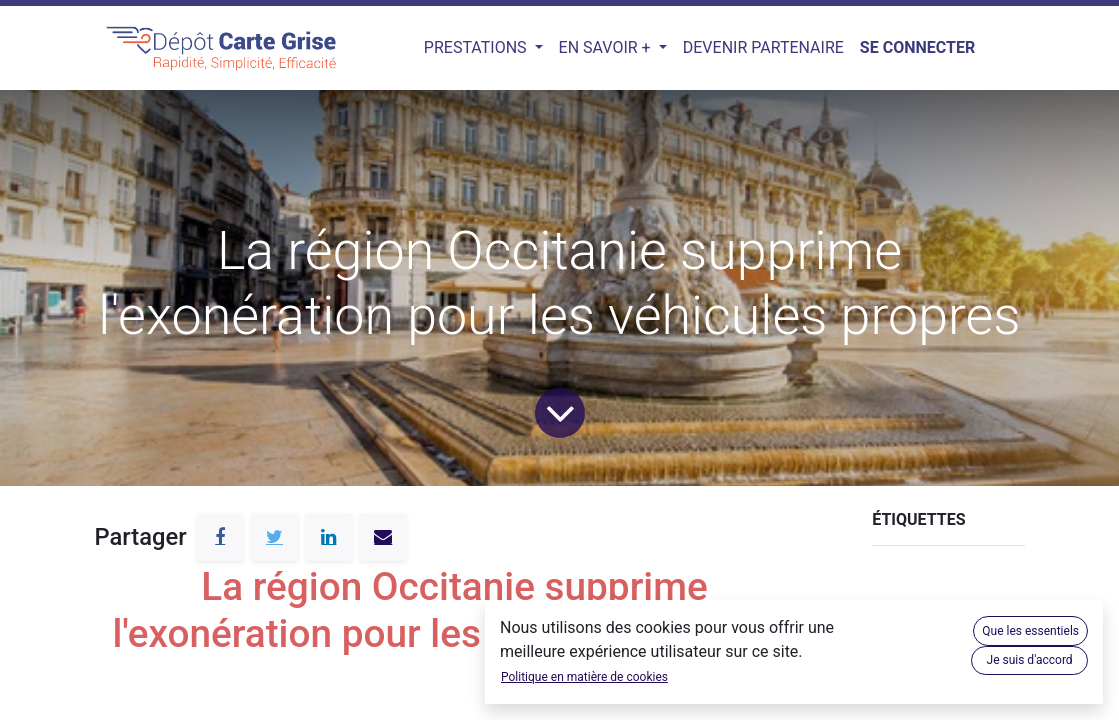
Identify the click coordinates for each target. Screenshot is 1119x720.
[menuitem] (763, 48)
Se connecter (917, 47)
